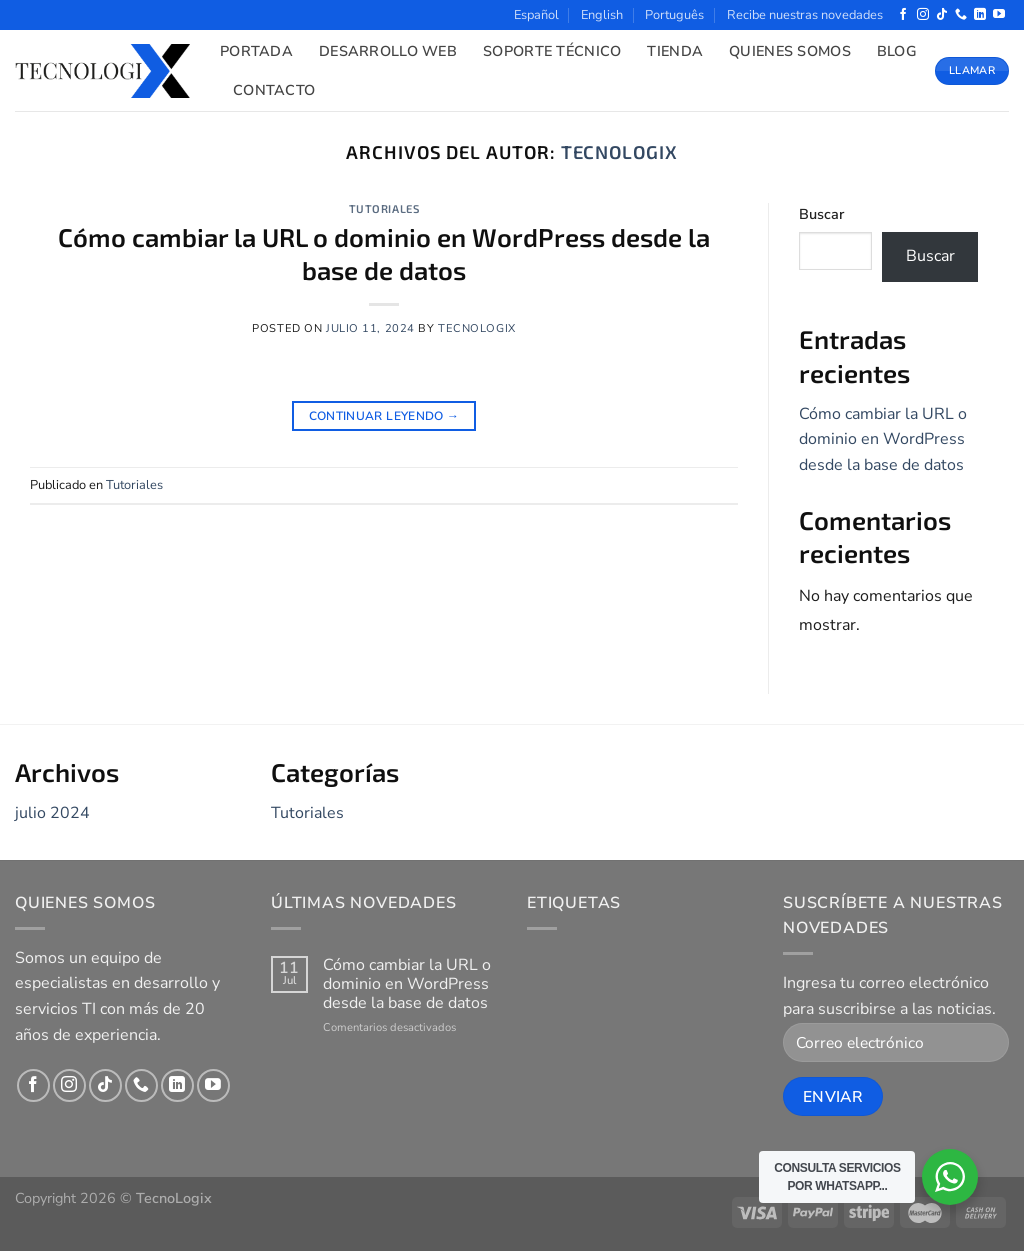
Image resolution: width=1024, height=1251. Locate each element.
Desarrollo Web (388, 51)
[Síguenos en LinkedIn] (980, 15)
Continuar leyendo (384, 416)
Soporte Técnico (552, 51)
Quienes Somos (790, 51)
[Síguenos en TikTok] (942, 15)
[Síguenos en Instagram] (923, 15)
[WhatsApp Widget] (950, 1177)
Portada (256, 51)
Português (674, 15)
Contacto (274, 90)
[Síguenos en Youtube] (999, 15)
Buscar (821, 214)
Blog (897, 51)
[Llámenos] (961, 15)
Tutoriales (384, 208)
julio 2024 (52, 813)
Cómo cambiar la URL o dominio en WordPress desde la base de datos (883, 439)
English (602, 15)
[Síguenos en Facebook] (903, 15)
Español (536, 15)
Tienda (675, 51)
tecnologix (619, 152)
